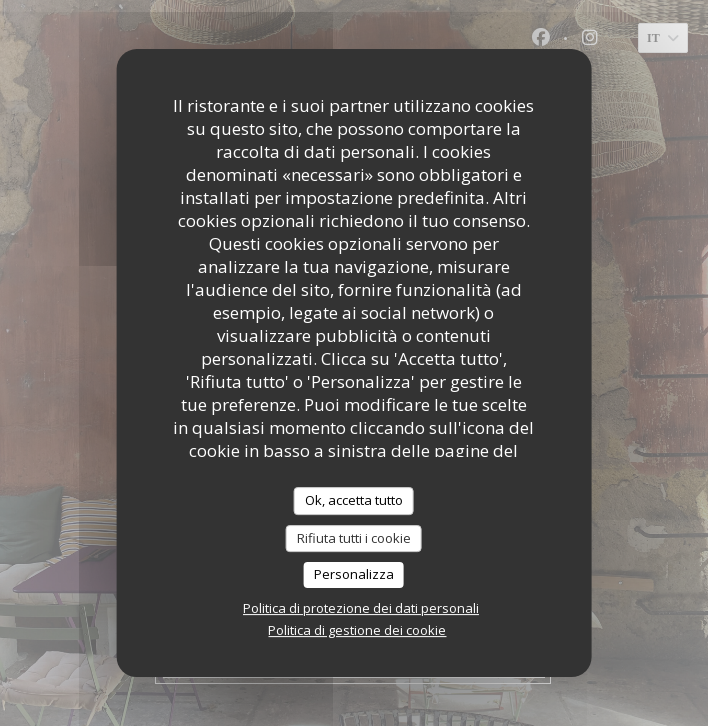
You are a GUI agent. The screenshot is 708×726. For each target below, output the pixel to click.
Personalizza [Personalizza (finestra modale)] (354, 574)
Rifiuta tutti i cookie (354, 538)
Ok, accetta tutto (354, 500)
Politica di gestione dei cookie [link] (357, 630)
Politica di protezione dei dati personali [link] (361, 608)
